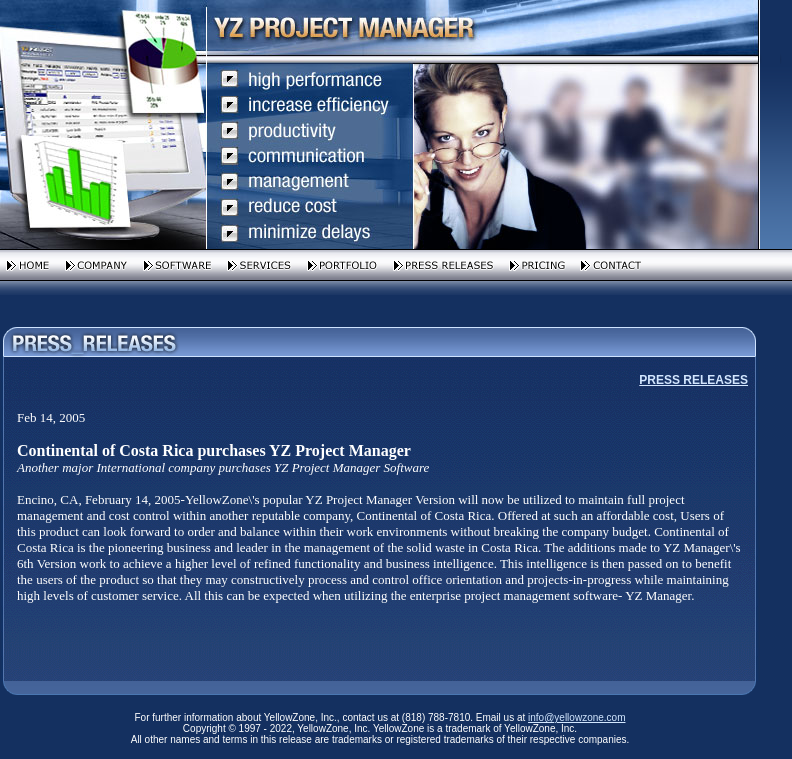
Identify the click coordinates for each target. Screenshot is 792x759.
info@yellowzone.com (576, 717)
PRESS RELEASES (693, 380)
